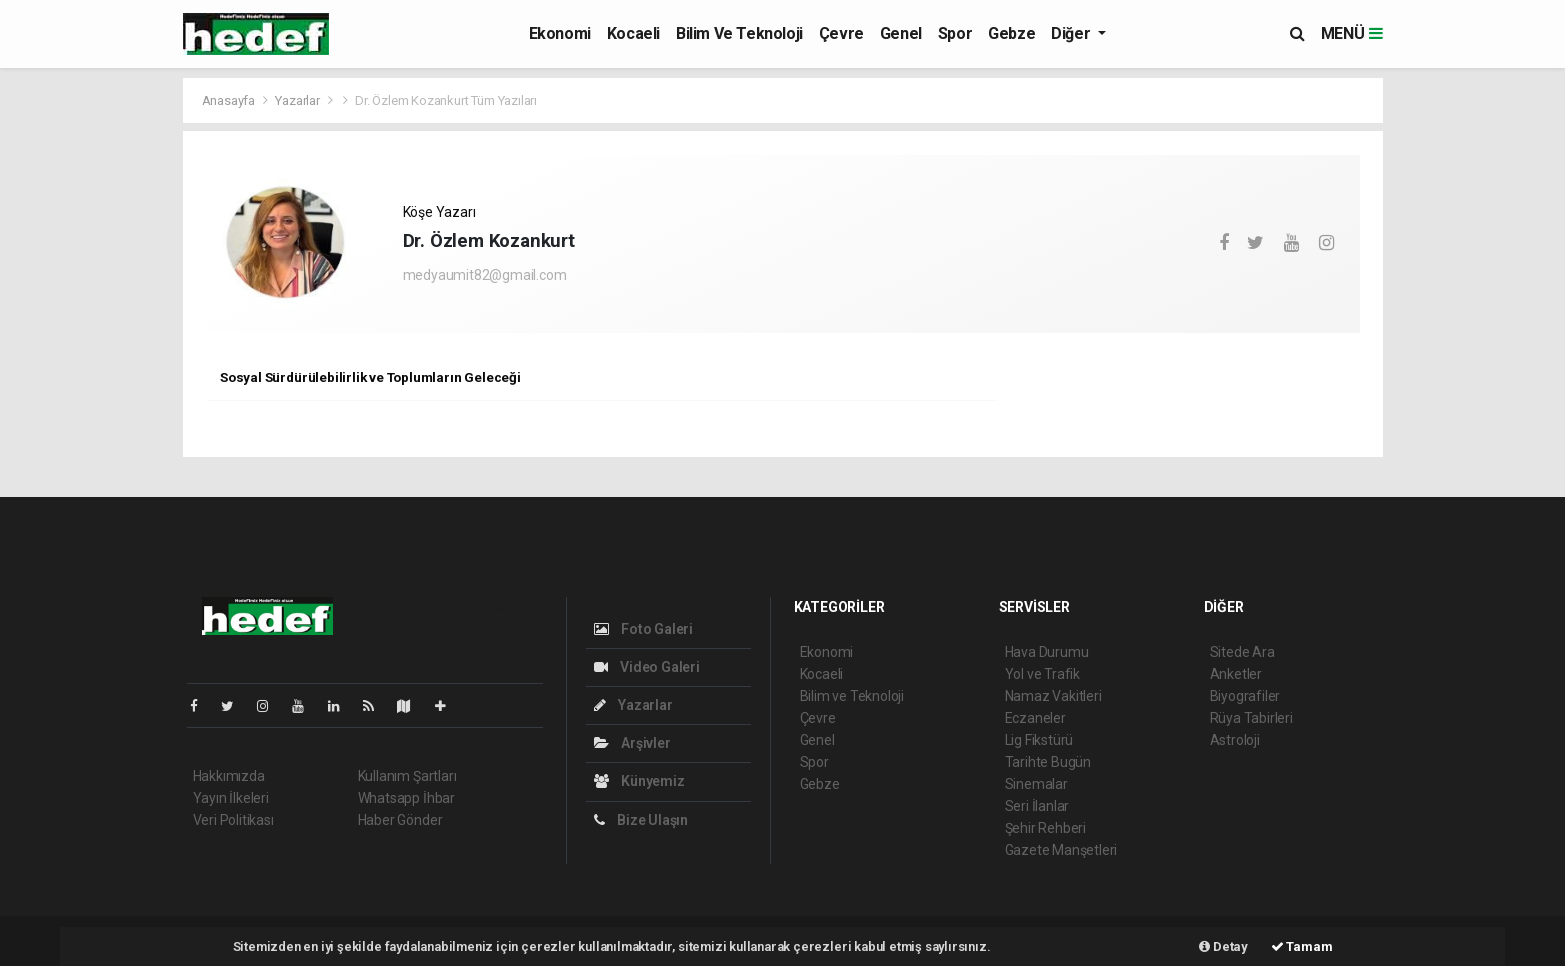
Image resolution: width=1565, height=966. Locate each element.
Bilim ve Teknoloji (739, 33)
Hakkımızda (229, 776)
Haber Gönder (400, 820)
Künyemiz (639, 781)
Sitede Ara (1242, 652)
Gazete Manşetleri (1061, 850)
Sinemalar (1036, 784)
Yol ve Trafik (1043, 674)
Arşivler (632, 743)
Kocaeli (633, 33)
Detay (1223, 946)
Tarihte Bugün (1048, 762)
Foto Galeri (644, 629)
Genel (901, 33)
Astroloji (1235, 740)
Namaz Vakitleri (1053, 696)
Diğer (1072, 33)
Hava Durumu (1047, 652)
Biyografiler (1245, 696)
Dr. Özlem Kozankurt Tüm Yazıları (446, 100)
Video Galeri (647, 667)
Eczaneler (1035, 718)
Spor (955, 33)
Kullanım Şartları (407, 776)
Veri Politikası (233, 820)
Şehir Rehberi (1046, 828)
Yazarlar (298, 100)
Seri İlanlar (1037, 806)
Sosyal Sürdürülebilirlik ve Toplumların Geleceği (370, 377)
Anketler (1236, 674)
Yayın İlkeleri (231, 798)
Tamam (1302, 946)
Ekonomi (560, 33)
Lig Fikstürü (1039, 740)
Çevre (841, 33)
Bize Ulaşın (641, 820)
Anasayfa (230, 100)
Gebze (1011, 33)
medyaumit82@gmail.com (485, 275)
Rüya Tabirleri (1251, 718)
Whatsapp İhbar (406, 798)
